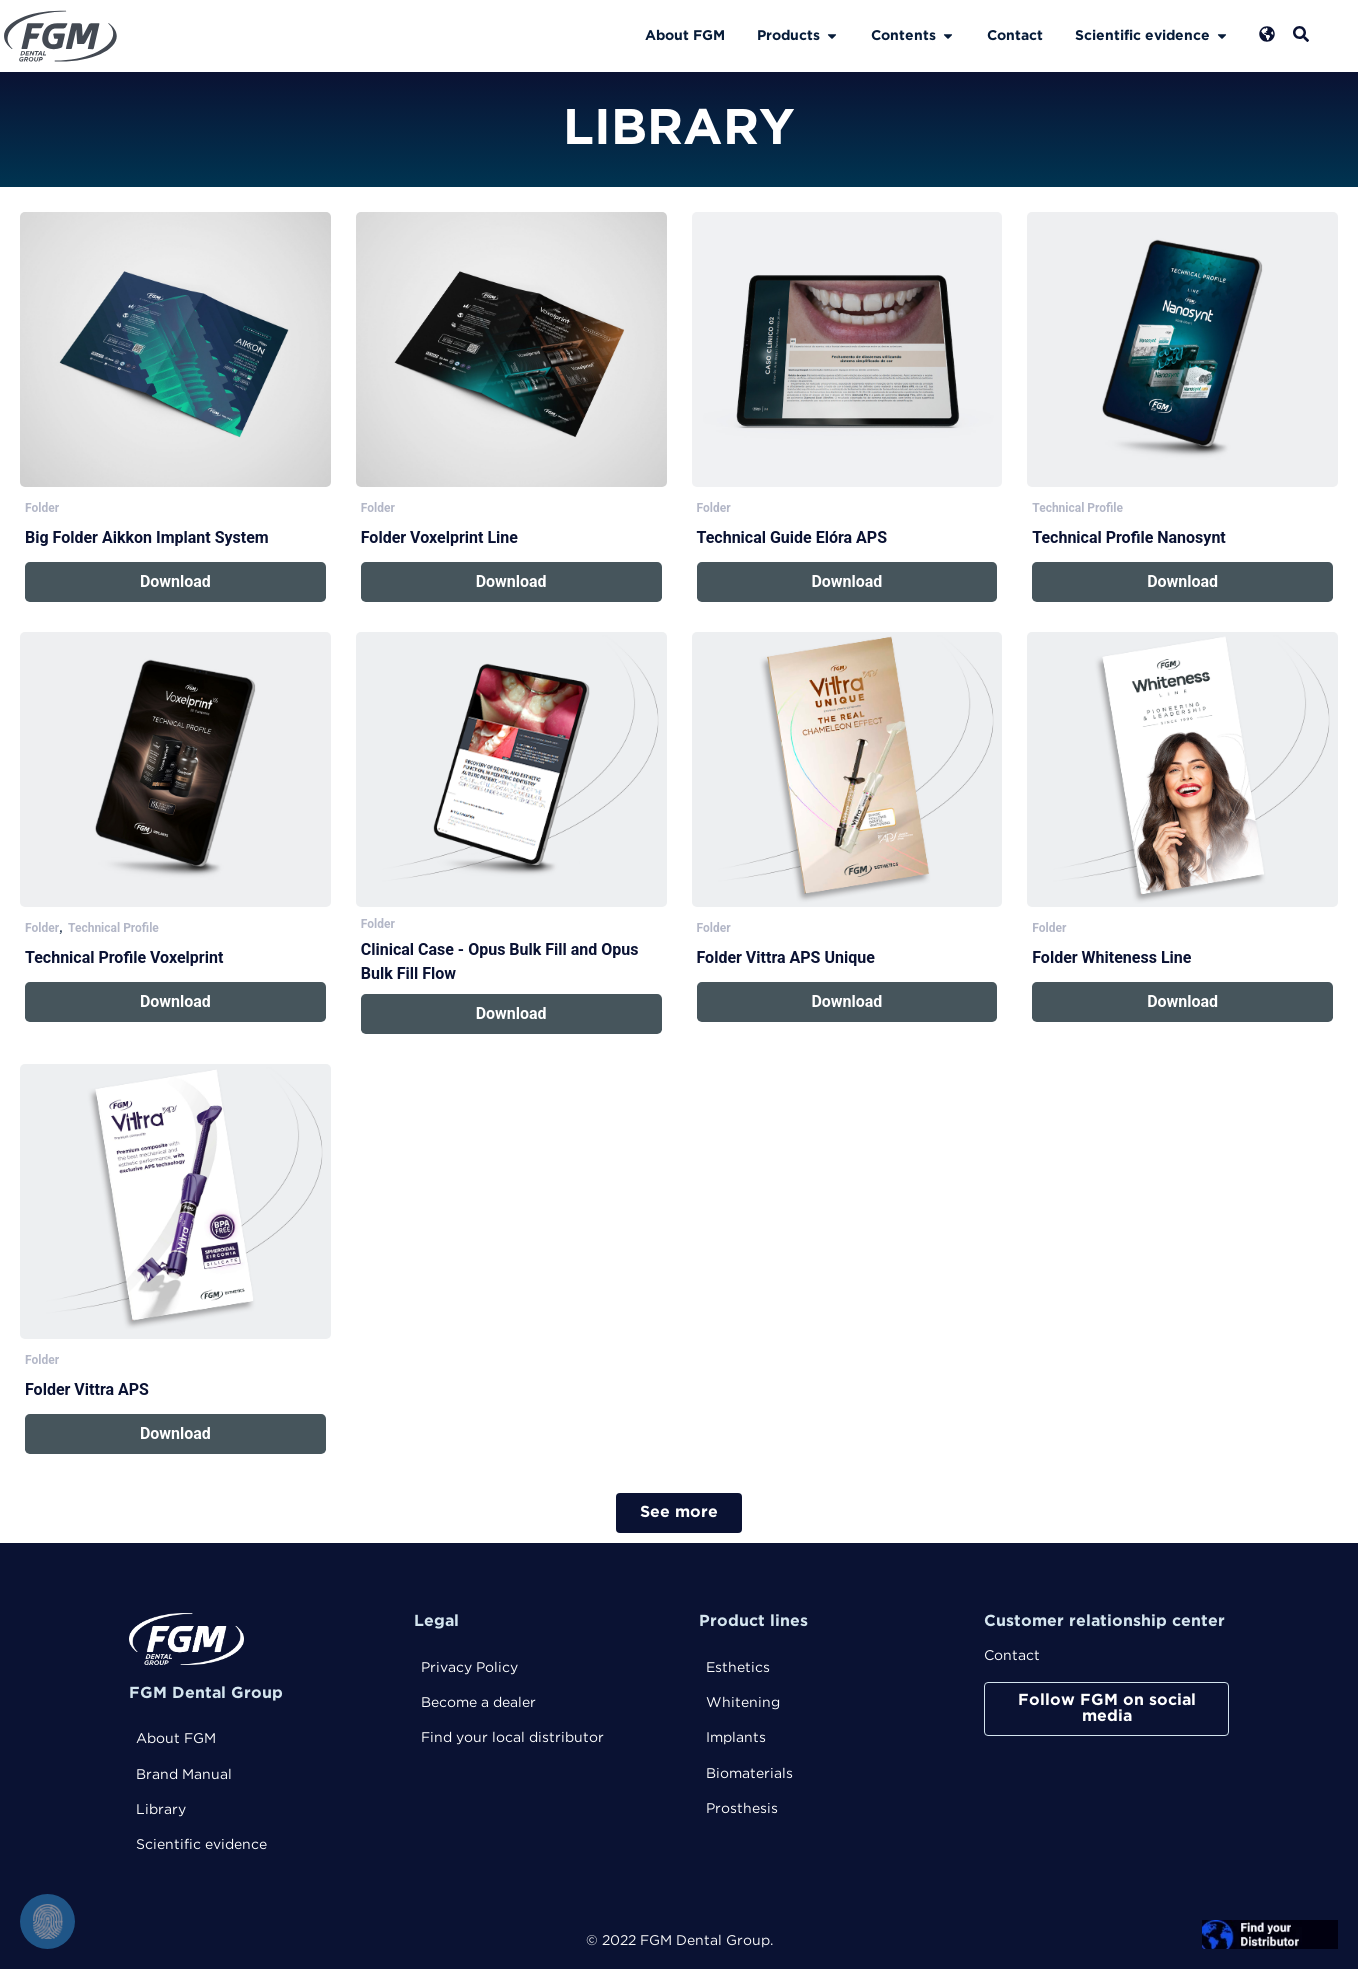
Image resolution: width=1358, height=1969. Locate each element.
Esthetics (738, 1668)
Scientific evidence (201, 1845)
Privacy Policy (469, 1668)
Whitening (743, 1703)
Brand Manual (184, 1775)
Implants (736, 1738)
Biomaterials (749, 1774)
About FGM (176, 1739)
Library (161, 1810)
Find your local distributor (512, 1738)
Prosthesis (742, 1809)
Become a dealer (478, 1703)
